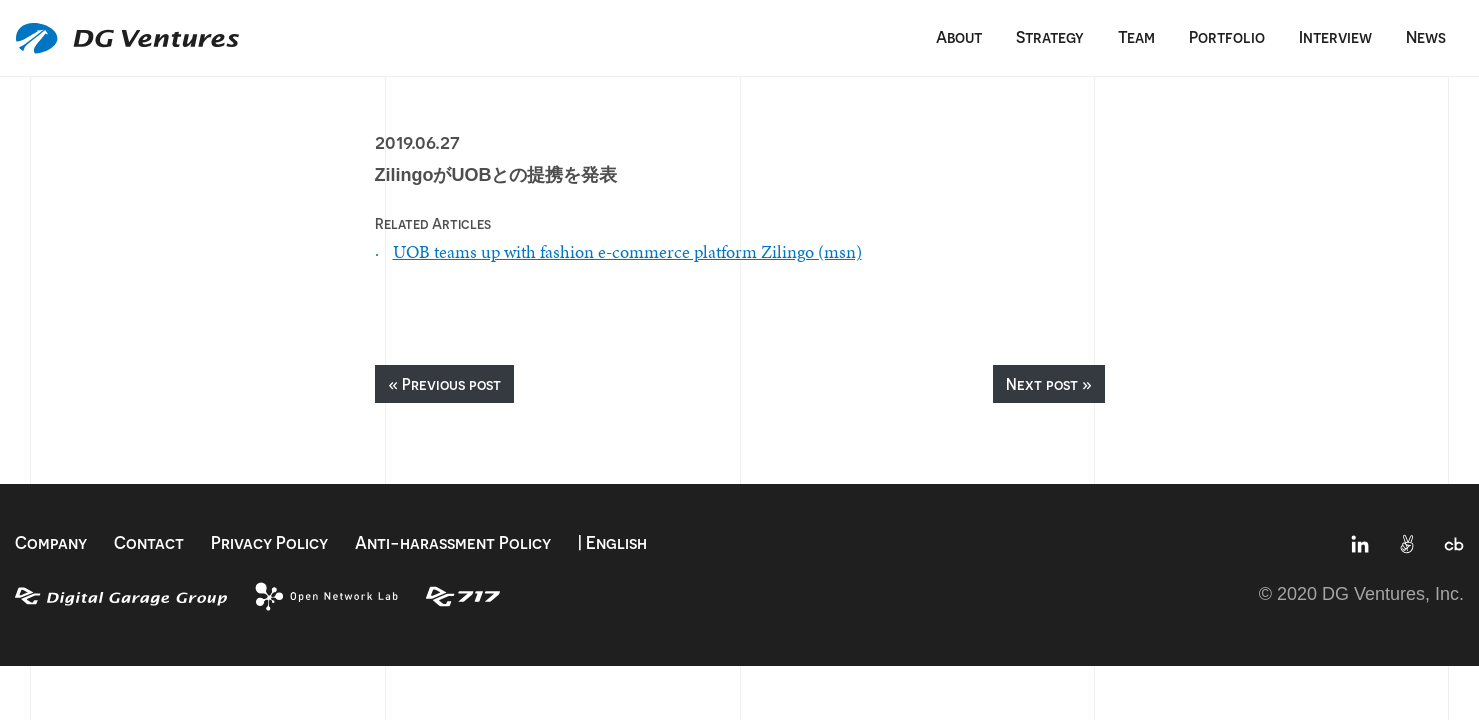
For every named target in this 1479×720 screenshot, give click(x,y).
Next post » (1049, 384)
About (959, 37)
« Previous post (444, 384)
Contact (149, 542)
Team (1136, 37)
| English (612, 542)
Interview (1335, 37)
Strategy (1050, 37)
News (1426, 37)
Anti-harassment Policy (453, 542)
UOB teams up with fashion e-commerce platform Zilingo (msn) (627, 251)
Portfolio (1227, 37)
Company (51, 542)
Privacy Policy (269, 542)
